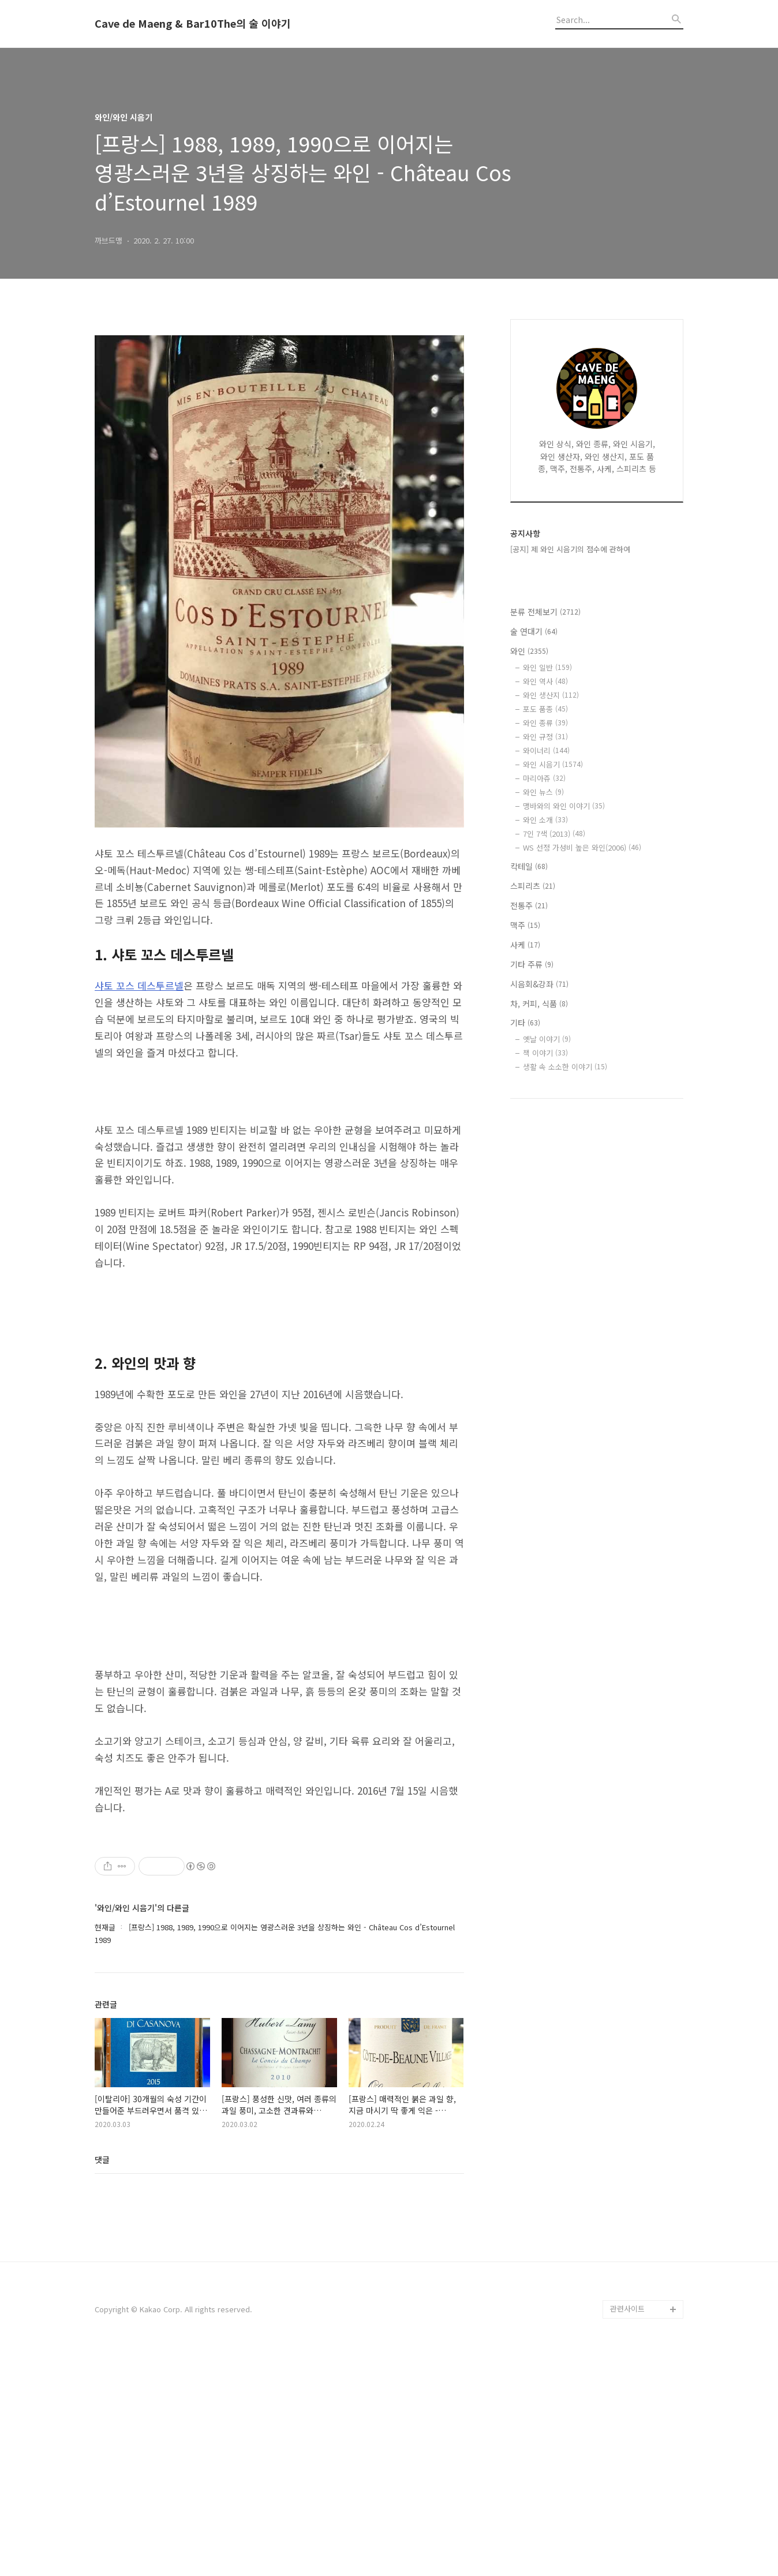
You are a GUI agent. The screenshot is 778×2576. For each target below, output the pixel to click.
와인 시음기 (553, 764)
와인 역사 (545, 681)
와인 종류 (545, 722)
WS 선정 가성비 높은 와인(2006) (582, 847)
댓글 (102, 2381)
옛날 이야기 (547, 1039)
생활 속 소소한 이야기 (565, 1066)
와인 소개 (545, 819)
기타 (525, 1022)
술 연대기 (534, 631)
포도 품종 (545, 708)
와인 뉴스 (543, 792)
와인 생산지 (551, 695)
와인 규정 (545, 736)
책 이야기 (545, 1052)
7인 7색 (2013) (554, 833)
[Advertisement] (279, 2265)
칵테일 (529, 866)
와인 (529, 651)
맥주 (525, 925)
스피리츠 (532, 886)
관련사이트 (627, 2530)
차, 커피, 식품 (539, 1003)
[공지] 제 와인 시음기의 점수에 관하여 (570, 549)
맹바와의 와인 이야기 (564, 805)
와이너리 (546, 750)
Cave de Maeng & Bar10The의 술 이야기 (193, 23)
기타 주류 (531, 964)
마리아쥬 (544, 778)
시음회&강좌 (539, 984)
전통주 (529, 905)
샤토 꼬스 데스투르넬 (139, 985)
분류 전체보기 (545, 611)
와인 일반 (547, 667)
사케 (525, 944)
